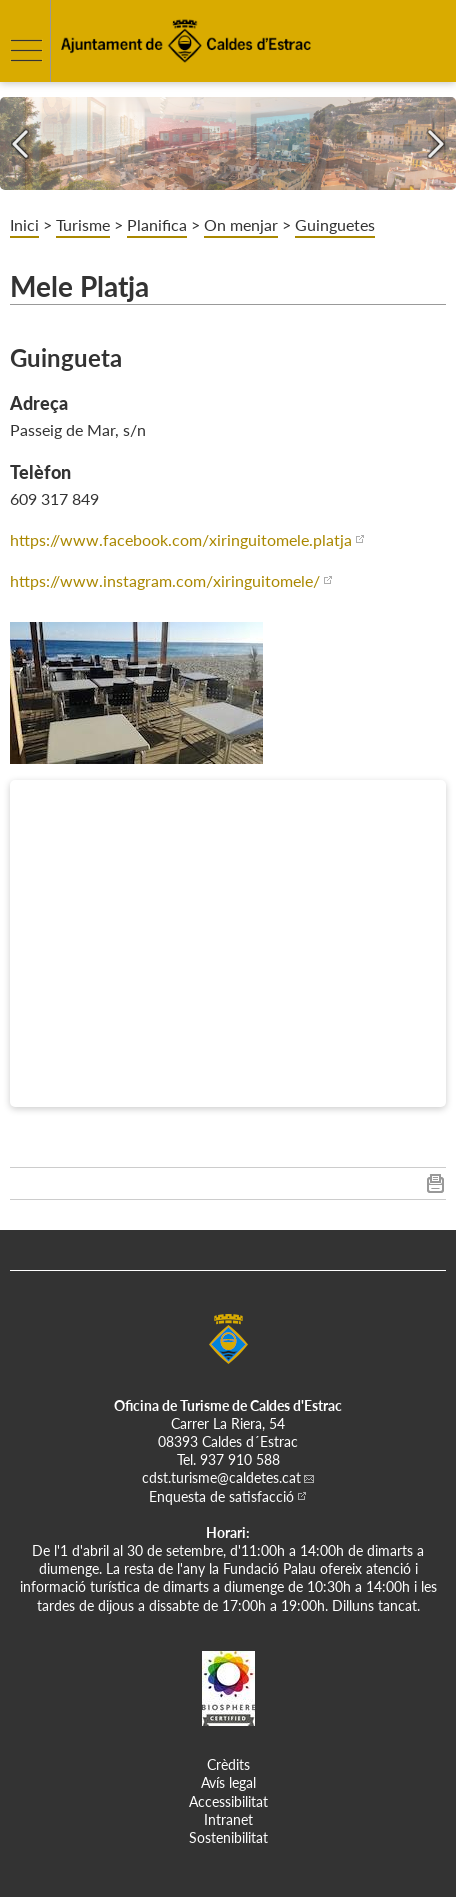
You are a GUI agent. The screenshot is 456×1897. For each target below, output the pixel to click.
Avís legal (228, 1782)
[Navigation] (20, 144)
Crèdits (228, 1764)
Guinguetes (335, 224)
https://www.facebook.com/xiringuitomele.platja (181, 539)
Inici (24, 224)
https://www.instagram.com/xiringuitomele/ (165, 580)
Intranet (228, 1819)
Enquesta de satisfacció (221, 1496)
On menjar (241, 224)
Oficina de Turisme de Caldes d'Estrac (228, 1405)
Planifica (157, 224)
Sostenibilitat (228, 1837)
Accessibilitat (228, 1801)
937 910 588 (240, 1459)
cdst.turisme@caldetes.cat (221, 1477)
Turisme (83, 224)
